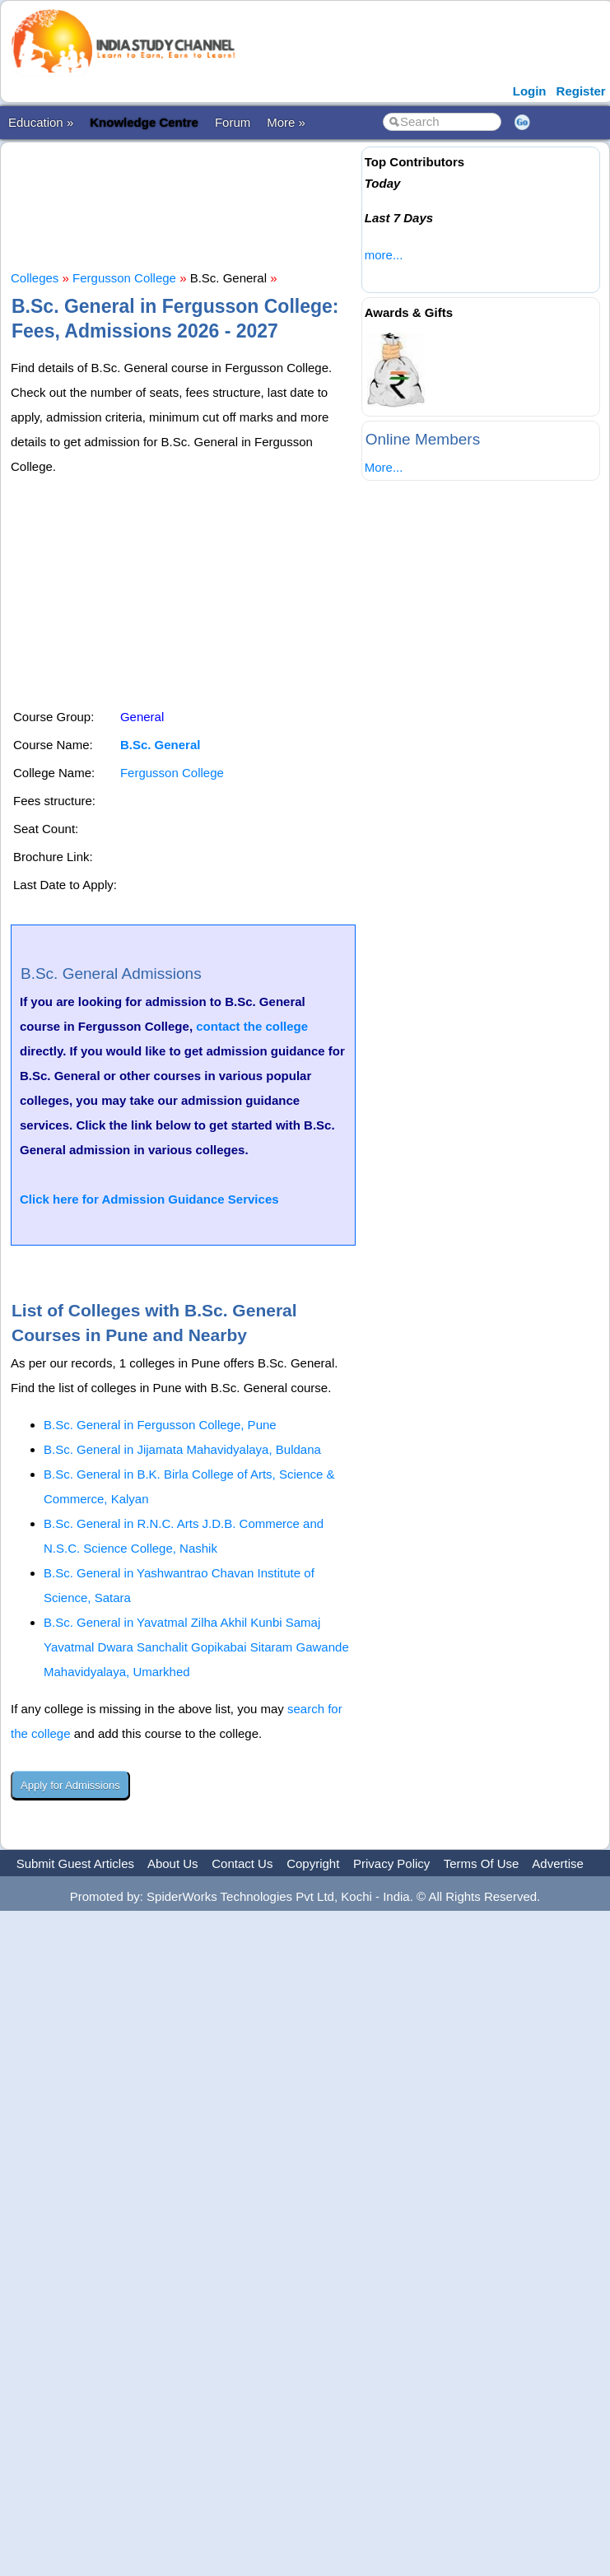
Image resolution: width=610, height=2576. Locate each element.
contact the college (252, 1026)
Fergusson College (124, 278)
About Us (172, 1863)
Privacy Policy (391, 1863)
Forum (232, 122)
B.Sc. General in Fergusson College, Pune (160, 1425)
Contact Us (242, 1863)
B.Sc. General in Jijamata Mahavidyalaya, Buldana (182, 1449)
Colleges (34, 278)
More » (286, 122)
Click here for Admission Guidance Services (149, 1199)
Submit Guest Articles (75, 1863)
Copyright (312, 1863)
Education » (40, 122)
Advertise (558, 1863)
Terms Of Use (481, 1863)
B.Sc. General (160, 745)
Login (530, 91)
